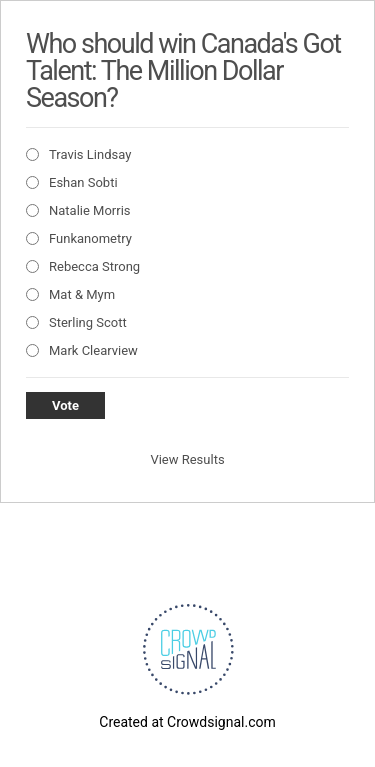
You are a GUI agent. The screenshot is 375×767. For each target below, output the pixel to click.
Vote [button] (65, 405)
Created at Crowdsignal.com (187, 722)
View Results (187, 459)
